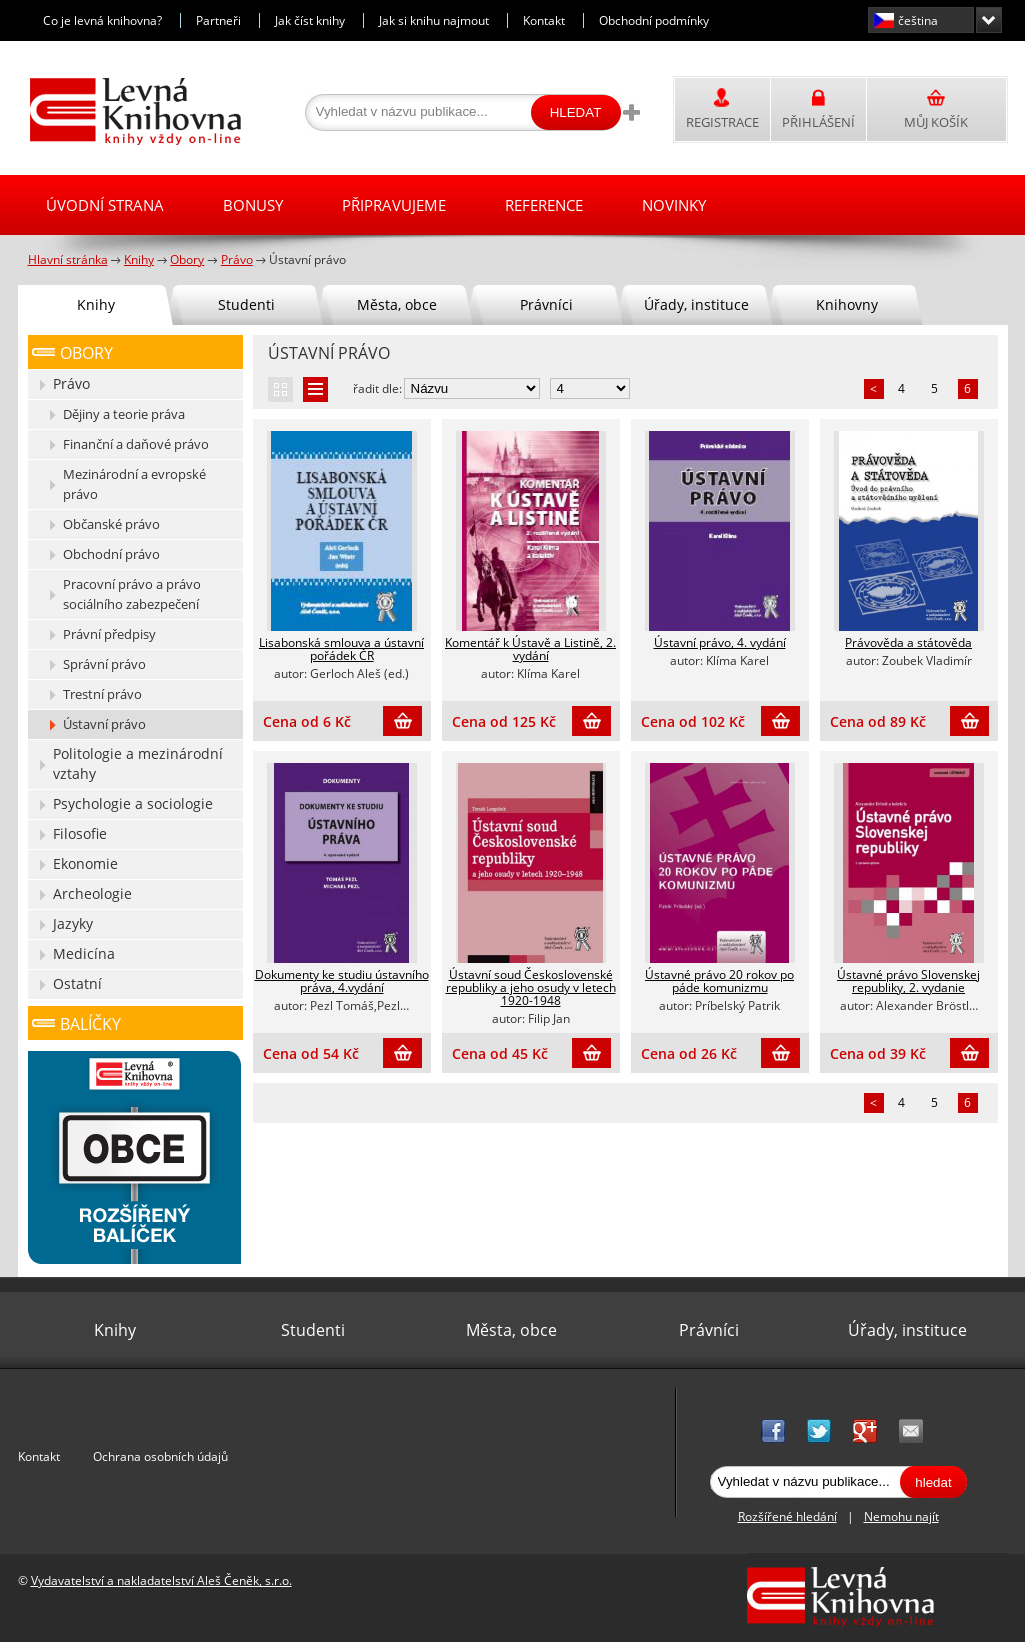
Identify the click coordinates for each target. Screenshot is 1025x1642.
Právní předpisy (109, 634)
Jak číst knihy (310, 20)
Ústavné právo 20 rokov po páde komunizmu (719, 981)
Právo (71, 383)
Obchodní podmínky (654, 20)
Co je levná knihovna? (102, 20)
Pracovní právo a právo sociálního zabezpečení (132, 594)
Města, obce (397, 304)
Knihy (96, 304)
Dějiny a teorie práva (124, 414)
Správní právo (104, 664)
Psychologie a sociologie (133, 803)
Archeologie (92, 893)
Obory (86, 353)
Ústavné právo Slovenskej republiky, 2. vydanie (908, 981)
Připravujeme (394, 205)
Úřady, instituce (696, 304)
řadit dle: (377, 388)
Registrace (722, 122)
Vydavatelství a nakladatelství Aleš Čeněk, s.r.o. (161, 1580)
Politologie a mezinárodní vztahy (138, 763)
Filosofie (80, 833)
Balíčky (90, 1024)
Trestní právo (102, 694)
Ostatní (77, 983)
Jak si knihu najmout (434, 20)
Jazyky (73, 923)
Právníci (546, 304)
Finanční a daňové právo (136, 444)
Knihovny (847, 304)
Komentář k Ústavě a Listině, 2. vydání (530, 649)
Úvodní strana (105, 205)
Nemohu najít (901, 1516)
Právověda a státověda (908, 642)
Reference (544, 205)
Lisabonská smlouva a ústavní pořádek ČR (341, 649)
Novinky (674, 205)
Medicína (84, 953)
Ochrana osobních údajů (160, 1456)
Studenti (246, 304)
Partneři (218, 20)
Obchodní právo (111, 554)
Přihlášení (818, 122)
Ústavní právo (104, 724)
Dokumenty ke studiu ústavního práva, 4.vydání (342, 981)
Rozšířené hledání (787, 1516)
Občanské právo (111, 524)
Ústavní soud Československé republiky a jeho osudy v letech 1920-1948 (531, 987)
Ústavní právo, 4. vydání (720, 642)
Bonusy (253, 205)
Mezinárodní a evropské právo (134, 484)
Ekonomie (85, 863)
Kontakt (544, 20)
